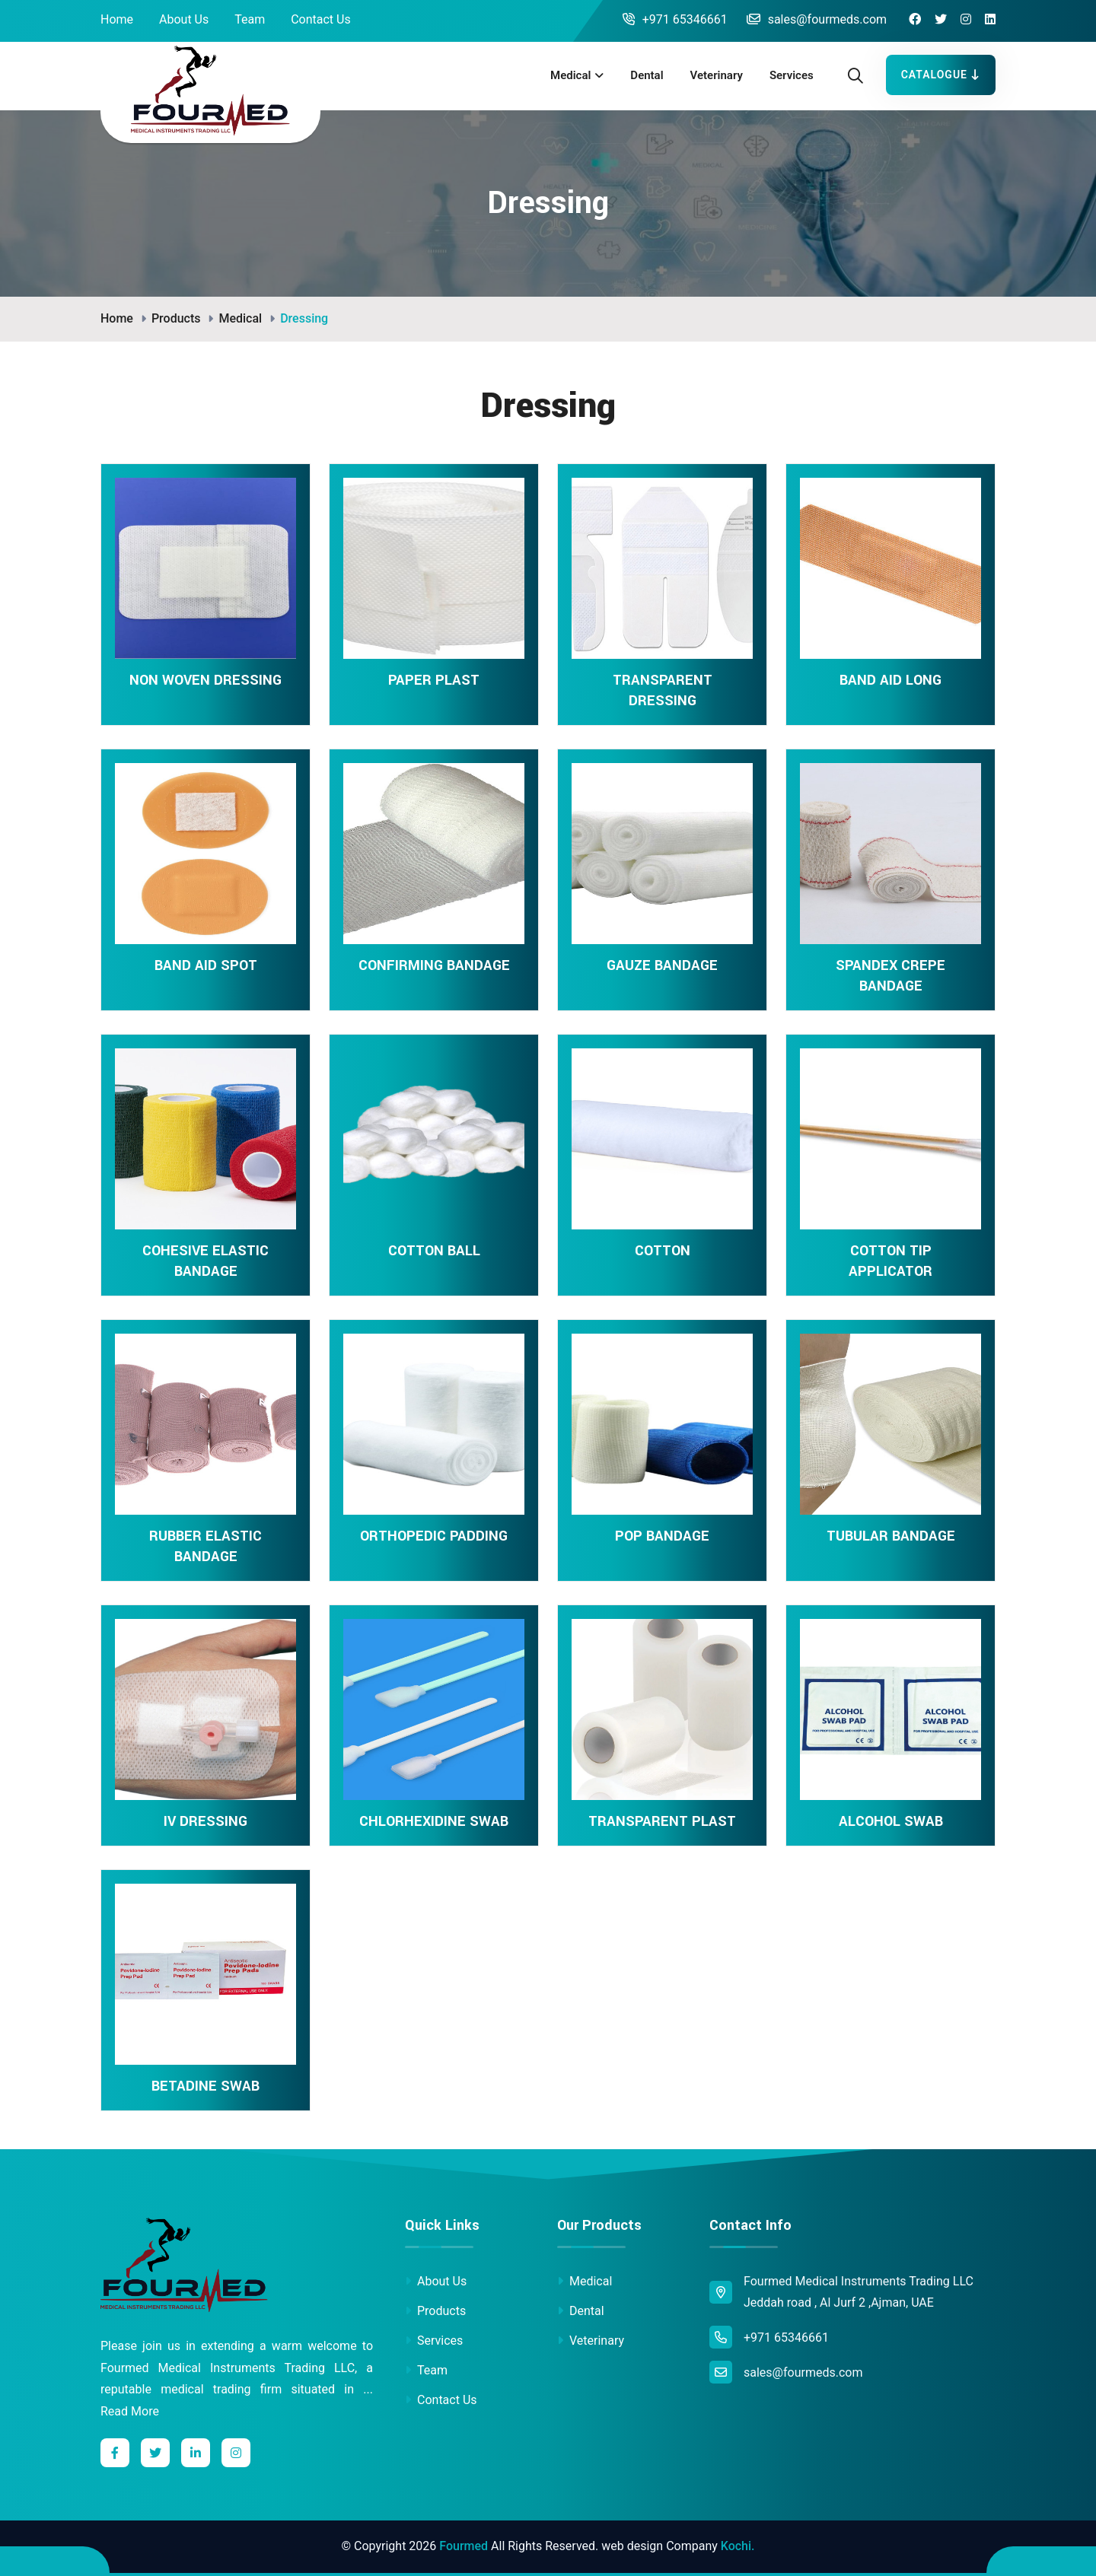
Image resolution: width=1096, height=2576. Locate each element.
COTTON (662, 1251)
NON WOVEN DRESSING (205, 680)
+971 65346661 (675, 19)
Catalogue (940, 74)
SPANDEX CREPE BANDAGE (890, 976)
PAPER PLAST (434, 680)
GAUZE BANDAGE (662, 965)
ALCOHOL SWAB (891, 1821)
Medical (570, 75)
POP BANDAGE (662, 1536)
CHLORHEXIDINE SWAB (433, 1821)
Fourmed (463, 2546)
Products (176, 318)
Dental (646, 75)
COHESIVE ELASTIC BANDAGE (205, 1261)
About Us (184, 19)
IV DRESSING (205, 1821)
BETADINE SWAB (205, 2086)
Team (249, 19)
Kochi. (738, 2546)
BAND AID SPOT (206, 965)
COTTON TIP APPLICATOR (890, 1261)
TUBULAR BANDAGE (891, 1536)
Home (116, 19)
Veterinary (716, 75)
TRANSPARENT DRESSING (662, 690)
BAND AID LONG (890, 680)
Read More (129, 2411)
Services (791, 75)
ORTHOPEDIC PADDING (434, 1536)
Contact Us (321, 19)
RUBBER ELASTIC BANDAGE (205, 1546)
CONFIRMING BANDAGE (434, 965)
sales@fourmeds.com (817, 19)
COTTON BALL (434, 1251)
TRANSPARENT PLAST (662, 1821)
